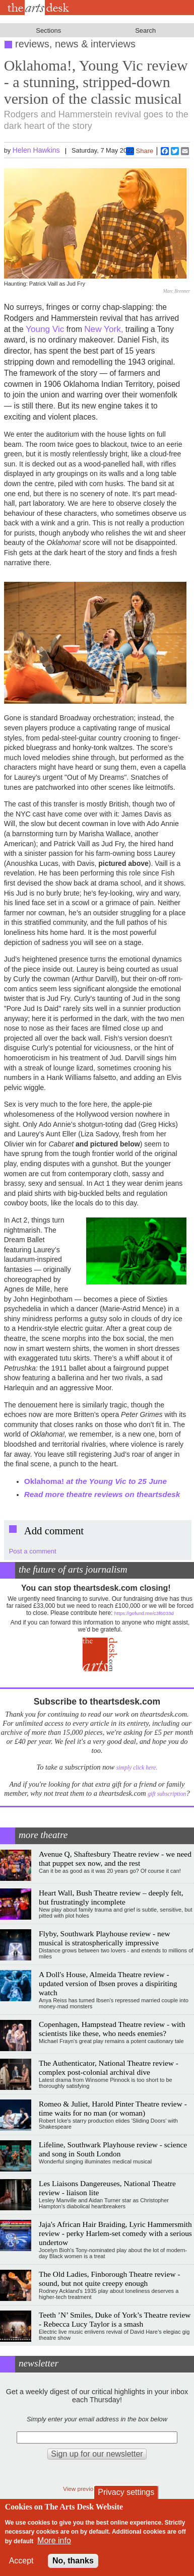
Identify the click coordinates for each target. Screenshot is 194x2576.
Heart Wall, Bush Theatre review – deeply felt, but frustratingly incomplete (111, 1897)
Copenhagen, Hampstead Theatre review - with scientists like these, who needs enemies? (112, 2029)
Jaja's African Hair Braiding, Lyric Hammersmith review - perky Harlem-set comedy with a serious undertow (115, 2233)
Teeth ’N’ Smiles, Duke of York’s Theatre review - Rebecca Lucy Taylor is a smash (114, 2319)
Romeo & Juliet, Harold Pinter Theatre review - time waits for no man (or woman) (113, 2108)
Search (145, 30)
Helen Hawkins (36, 150)
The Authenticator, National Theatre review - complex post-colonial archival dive (108, 2067)
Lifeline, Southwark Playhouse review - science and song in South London (113, 2149)
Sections (48, 30)
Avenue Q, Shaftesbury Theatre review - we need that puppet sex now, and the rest (115, 1858)
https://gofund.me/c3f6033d (144, 1613)
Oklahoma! (95, 1481)
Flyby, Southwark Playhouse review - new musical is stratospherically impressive (104, 1938)
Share (140, 151)
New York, (103, 329)
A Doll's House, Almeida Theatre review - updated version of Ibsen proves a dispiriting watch (108, 1983)
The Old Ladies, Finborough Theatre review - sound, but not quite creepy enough (109, 2278)
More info (54, 2540)
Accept (21, 2560)
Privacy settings (126, 2492)
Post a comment (32, 1551)
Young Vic (45, 329)
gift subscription (167, 1794)
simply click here (136, 1768)
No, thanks (73, 2560)
